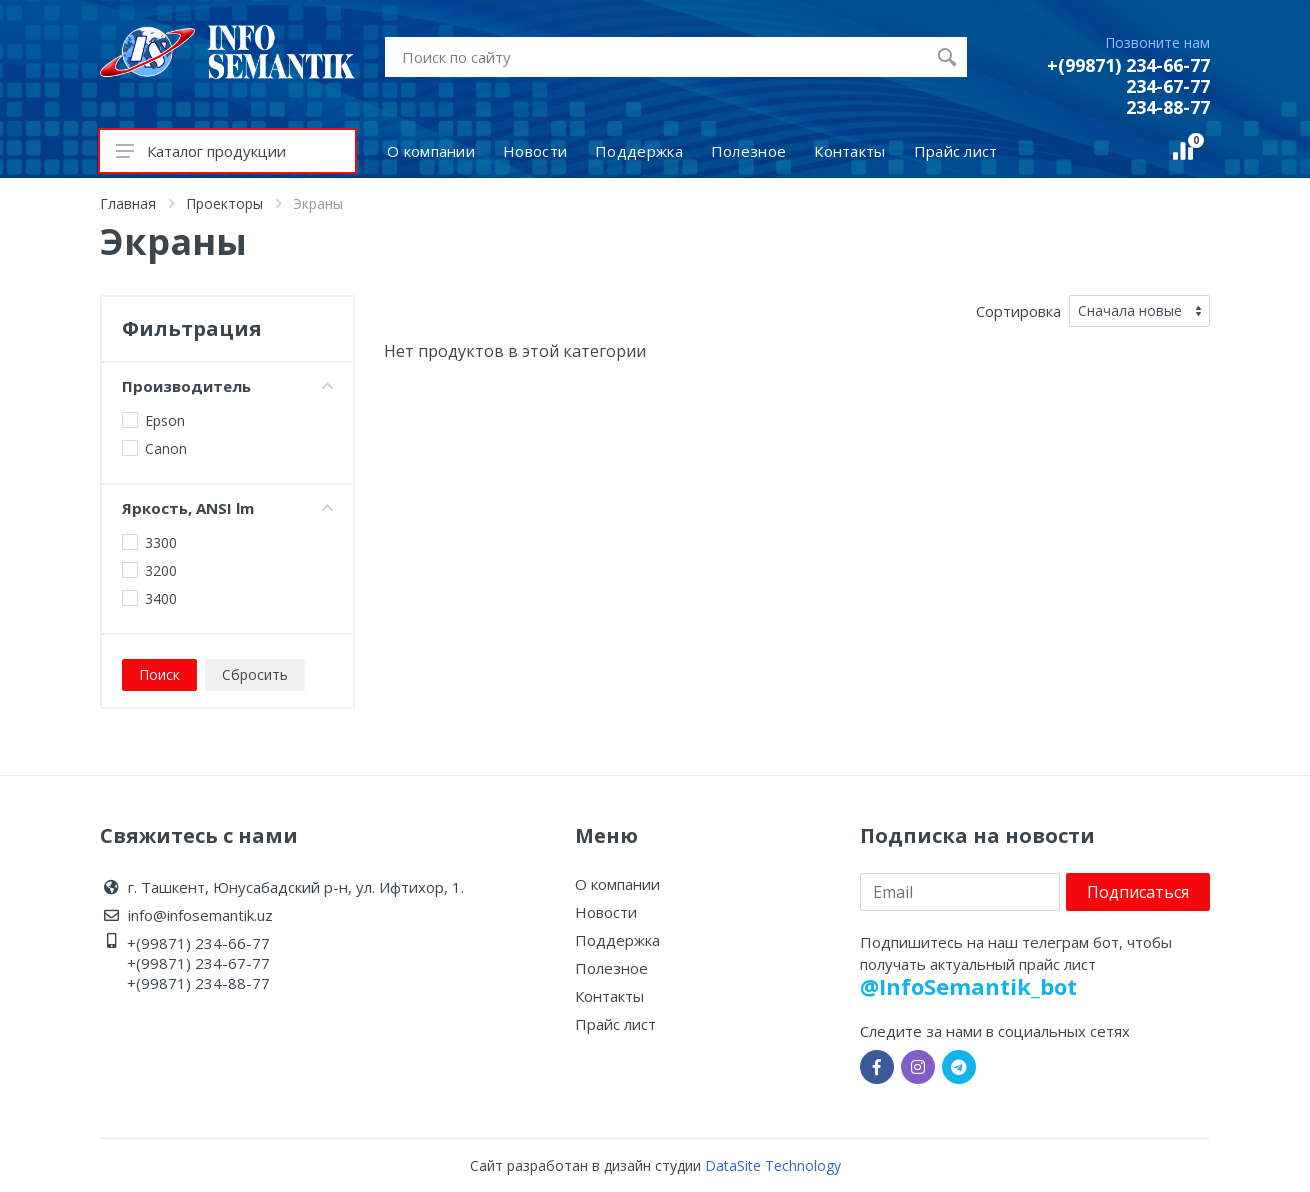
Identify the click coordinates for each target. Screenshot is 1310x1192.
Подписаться (1138, 892)
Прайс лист (615, 1024)
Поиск (159, 674)
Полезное (611, 968)
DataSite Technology (773, 1165)
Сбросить (255, 674)
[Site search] (656, 57)
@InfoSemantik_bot (968, 986)
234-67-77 (1168, 86)
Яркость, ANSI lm (227, 508)
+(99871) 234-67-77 (198, 963)
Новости (606, 912)
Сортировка (1018, 311)
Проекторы (224, 203)
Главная (128, 203)
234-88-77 (1168, 107)
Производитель (227, 386)
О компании (617, 884)
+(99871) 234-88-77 (198, 983)
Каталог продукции (201, 151)
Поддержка (617, 940)
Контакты (609, 996)
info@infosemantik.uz (200, 915)
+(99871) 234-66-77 (1128, 65)
